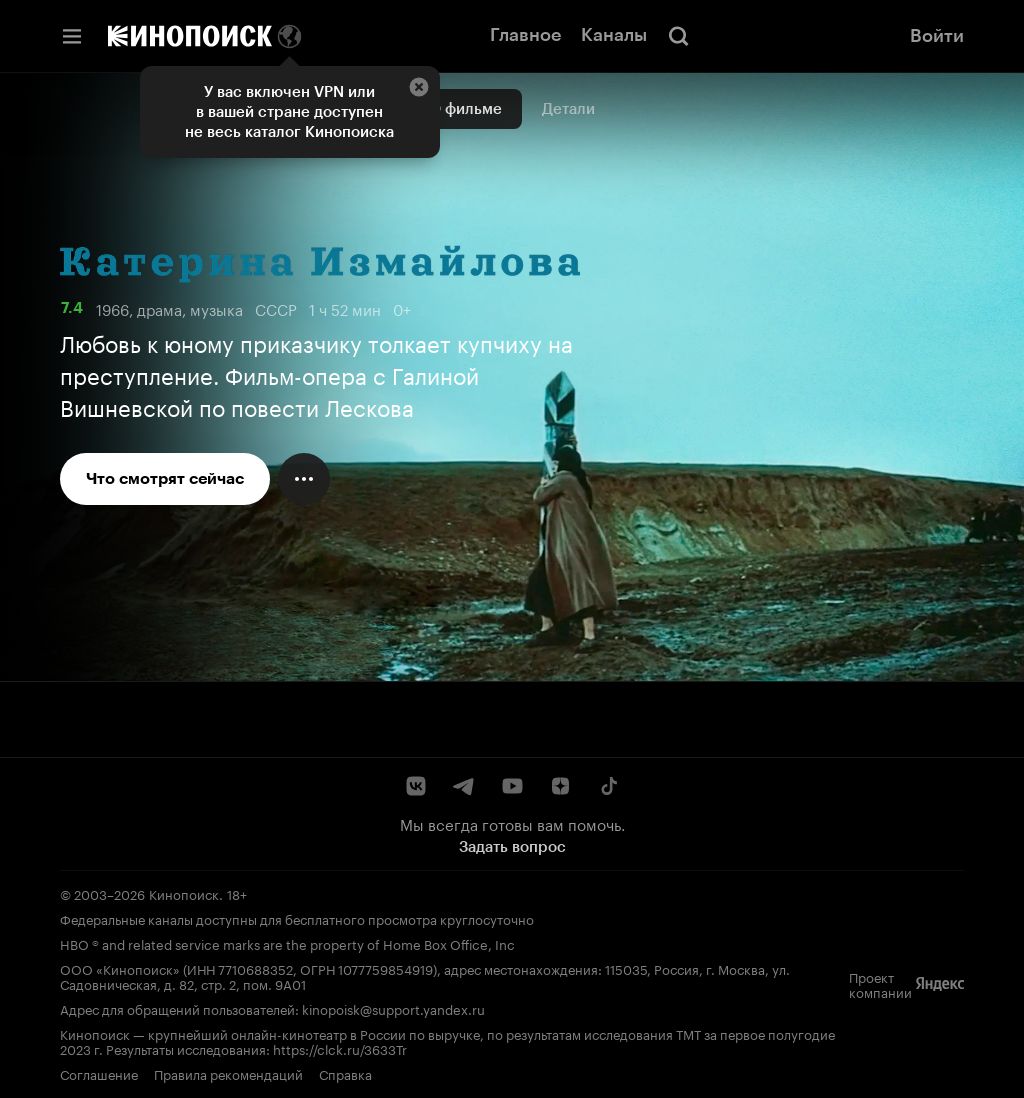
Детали (568, 109)
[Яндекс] (940, 984)
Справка (345, 1073)
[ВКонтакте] (416, 786)
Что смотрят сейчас (165, 478)
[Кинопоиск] (190, 36)
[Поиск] (679, 36)
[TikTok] (608, 786)
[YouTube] (512, 786)
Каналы (614, 35)
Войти (937, 36)
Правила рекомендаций (228, 1073)
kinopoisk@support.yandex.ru (393, 1008)
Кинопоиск (184, 893)
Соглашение (99, 1073)
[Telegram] (464, 786)
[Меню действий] (304, 479)
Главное (525, 35)
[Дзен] (560, 786)
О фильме (465, 109)
